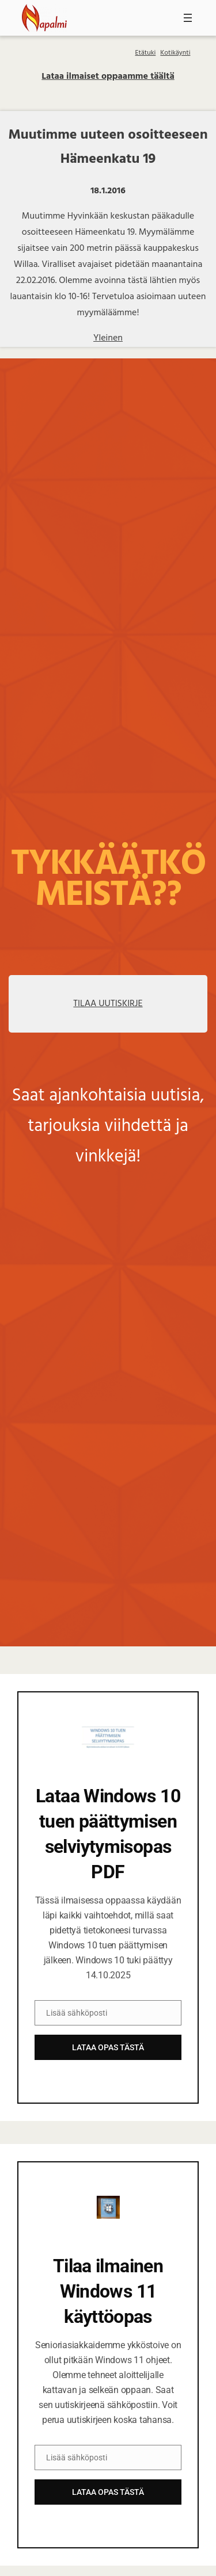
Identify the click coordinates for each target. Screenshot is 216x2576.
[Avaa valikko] (188, 18)
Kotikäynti (175, 53)
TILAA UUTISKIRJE (107, 1003)
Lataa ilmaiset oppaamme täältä (107, 76)
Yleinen (108, 338)
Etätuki (145, 53)
